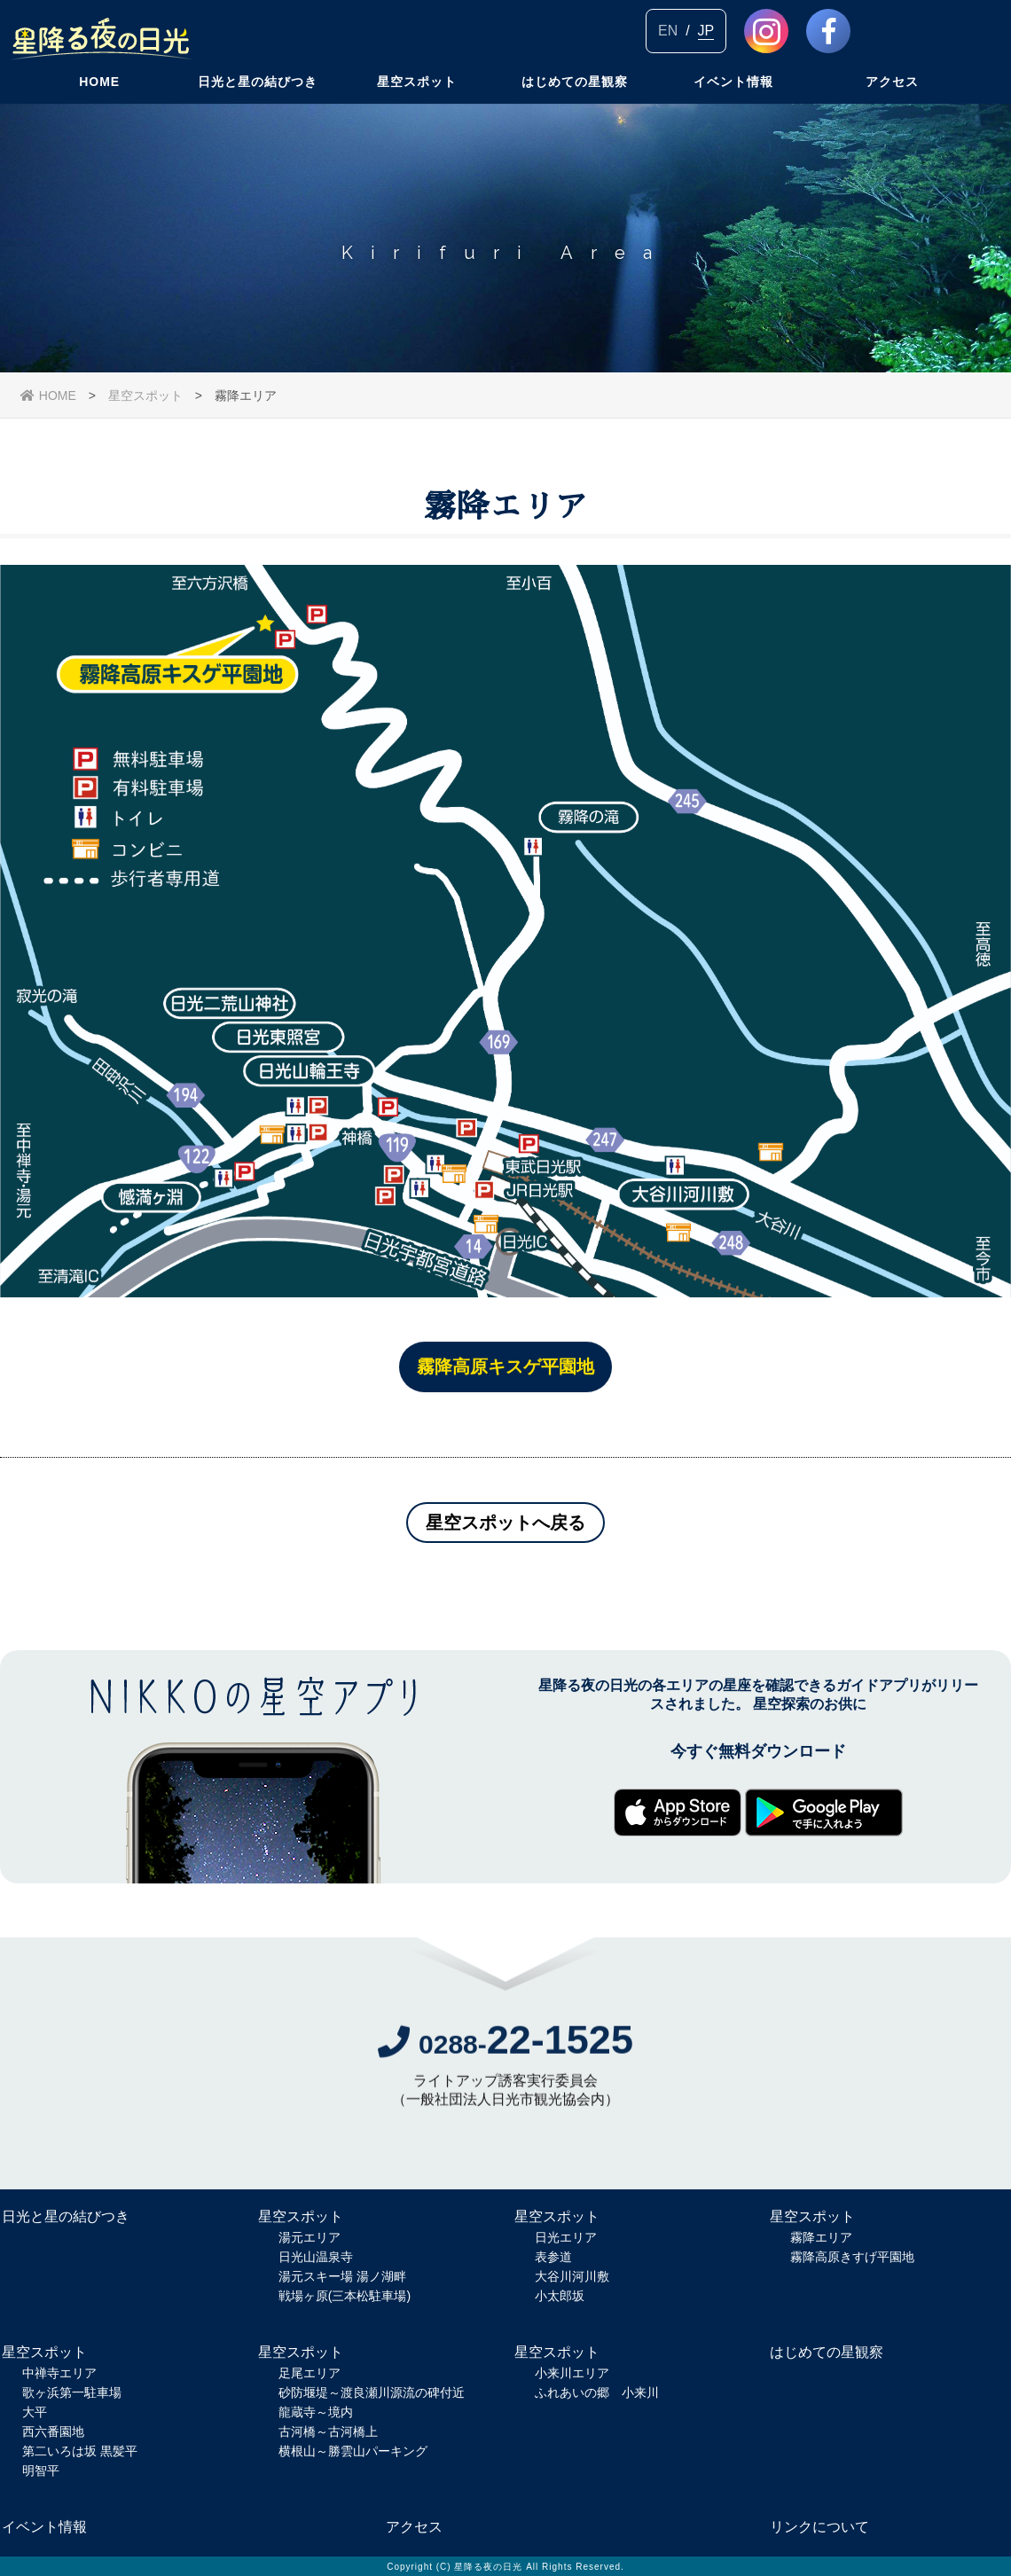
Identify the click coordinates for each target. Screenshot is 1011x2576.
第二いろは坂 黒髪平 (79, 2451)
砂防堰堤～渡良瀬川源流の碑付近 (371, 2392)
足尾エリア (309, 2373)
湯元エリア (309, 2237)
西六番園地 (53, 2431)
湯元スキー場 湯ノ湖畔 (342, 2276)
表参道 (553, 2257)
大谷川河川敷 (572, 2276)
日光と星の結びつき (257, 102)
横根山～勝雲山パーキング (352, 2451)
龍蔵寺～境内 (315, 2412)
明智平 (40, 2470)
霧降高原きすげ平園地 (852, 2257)
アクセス (892, 102)
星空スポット (417, 102)
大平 (34, 2412)
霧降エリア (821, 2237)
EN (668, 30)
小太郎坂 (559, 2296)
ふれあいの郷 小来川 (597, 2392)
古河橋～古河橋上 (328, 2431)
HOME (99, 102)
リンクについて (819, 2526)
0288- (505, 2048)
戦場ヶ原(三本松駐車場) (344, 2296)
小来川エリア (572, 2373)
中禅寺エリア (59, 2373)
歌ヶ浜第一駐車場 (71, 2392)
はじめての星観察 (574, 102)
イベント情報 (733, 102)
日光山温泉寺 (315, 2257)
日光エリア (566, 2237)
